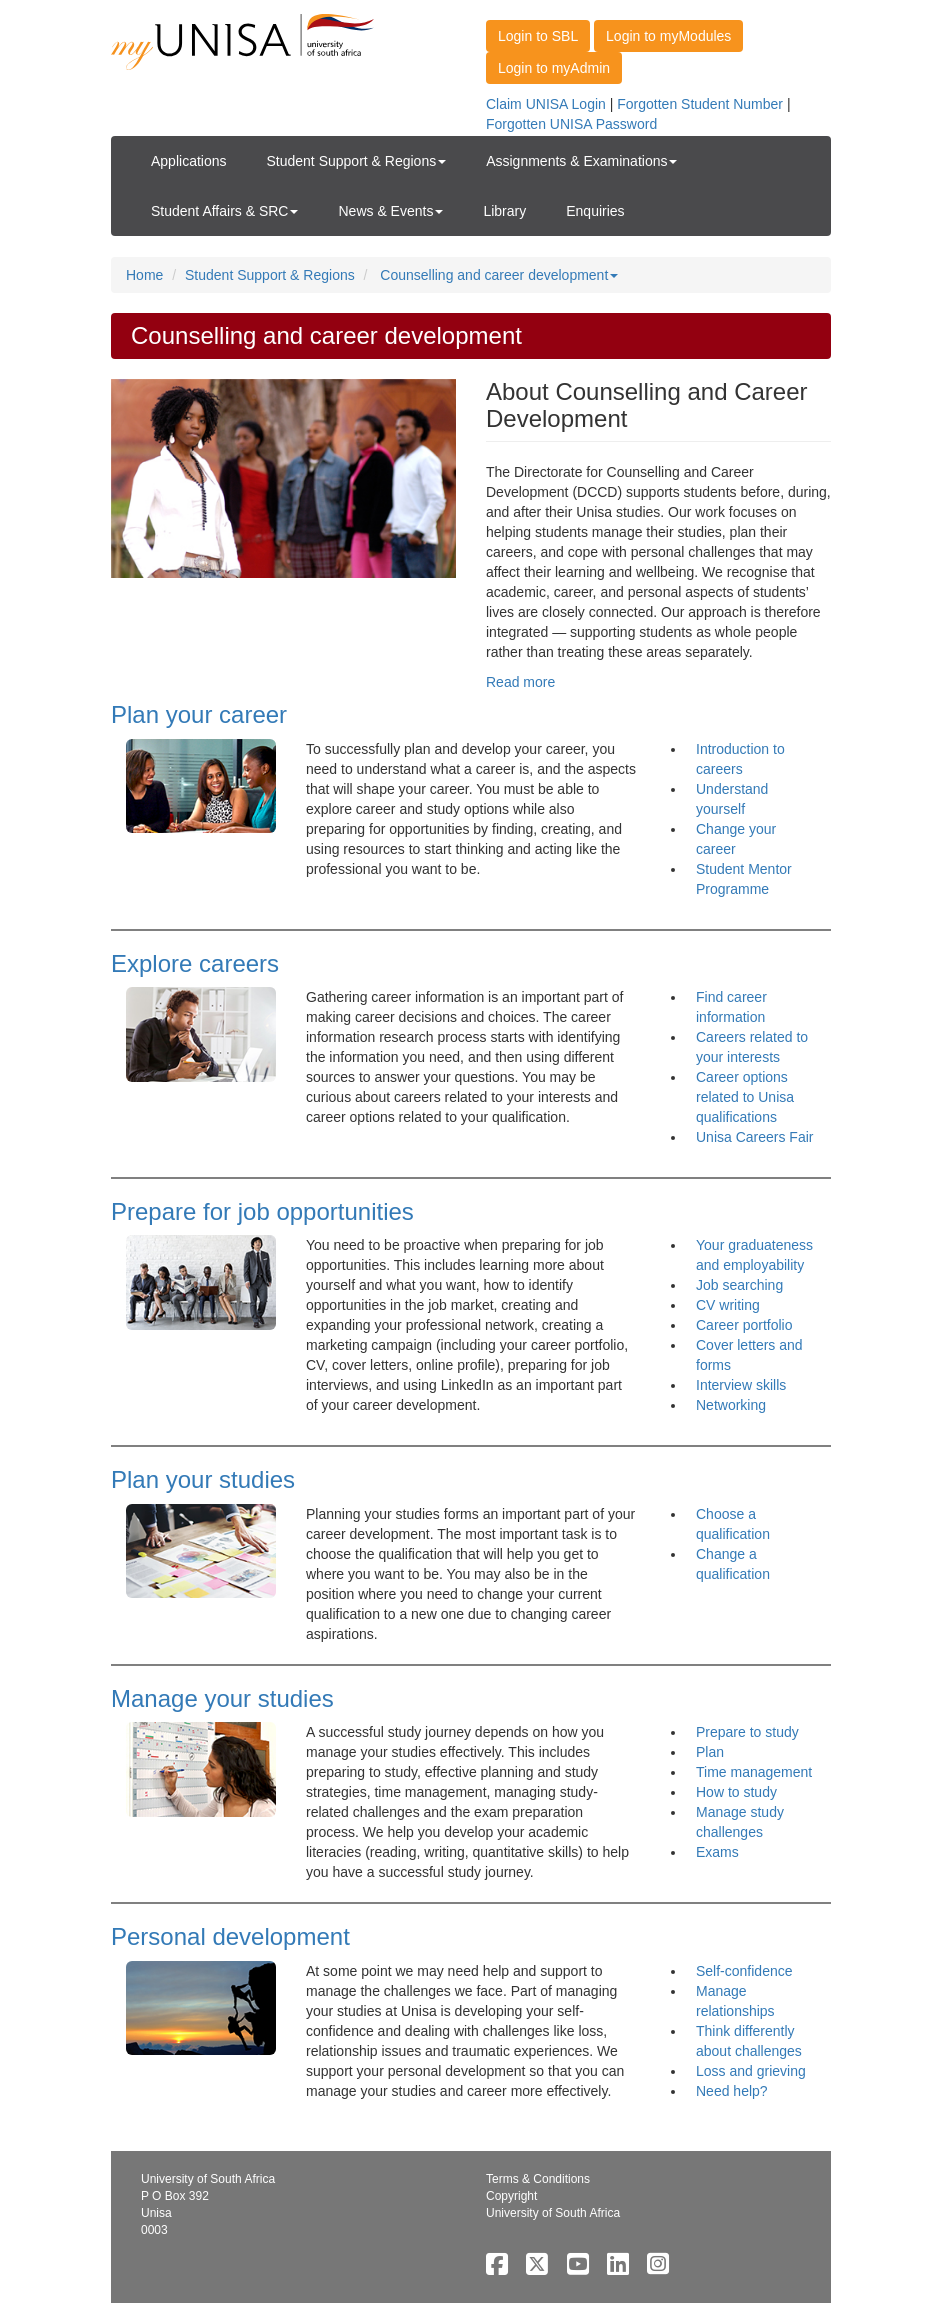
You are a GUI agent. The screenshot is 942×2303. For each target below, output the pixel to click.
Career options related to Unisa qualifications (745, 1097)
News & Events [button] (390, 211)
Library (504, 211)
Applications (189, 161)
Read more (520, 682)
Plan (710, 1752)
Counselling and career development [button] (499, 275)
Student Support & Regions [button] (357, 161)
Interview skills (741, 1385)
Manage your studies (222, 1698)
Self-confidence (744, 1971)
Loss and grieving (751, 2071)
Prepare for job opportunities (262, 1211)
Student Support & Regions (270, 275)
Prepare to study (747, 1732)
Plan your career (199, 714)
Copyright (511, 2196)
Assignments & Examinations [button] (581, 161)
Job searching (739, 1285)
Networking (731, 1405)
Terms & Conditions (538, 2179)
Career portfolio (744, 1325)
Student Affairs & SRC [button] (224, 211)
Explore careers (195, 963)
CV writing (728, 1305)
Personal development (230, 1936)
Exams (717, 1852)
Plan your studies (203, 1479)
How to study (736, 1792)
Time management (754, 1772)
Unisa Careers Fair (754, 1137)
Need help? (732, 2091)
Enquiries (595, 211)
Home (144, 275)
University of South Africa (553, 2213)
